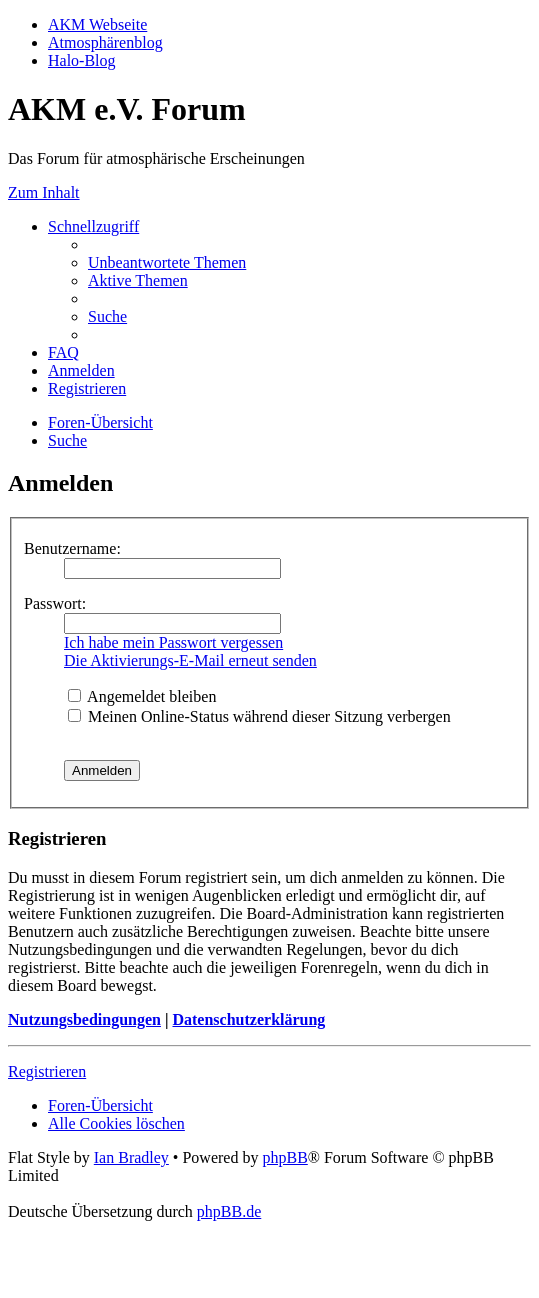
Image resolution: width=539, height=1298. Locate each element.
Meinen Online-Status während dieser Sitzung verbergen (259, 716)
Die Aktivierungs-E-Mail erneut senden (190, 660)
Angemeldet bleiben (142, 696)
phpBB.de (229, 1211)
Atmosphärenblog (105, 42)
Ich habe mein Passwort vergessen (173, 642)
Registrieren (47, 1071)
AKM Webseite (97, 24)
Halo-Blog (82, 60)
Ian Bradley (131, 1157)
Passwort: (55, 603)
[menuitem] (167, 262)
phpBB (284, 1157)
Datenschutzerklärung (248, 1019)
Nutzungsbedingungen (84, 1019)
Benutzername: (72, 548)
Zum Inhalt (44, 192)
